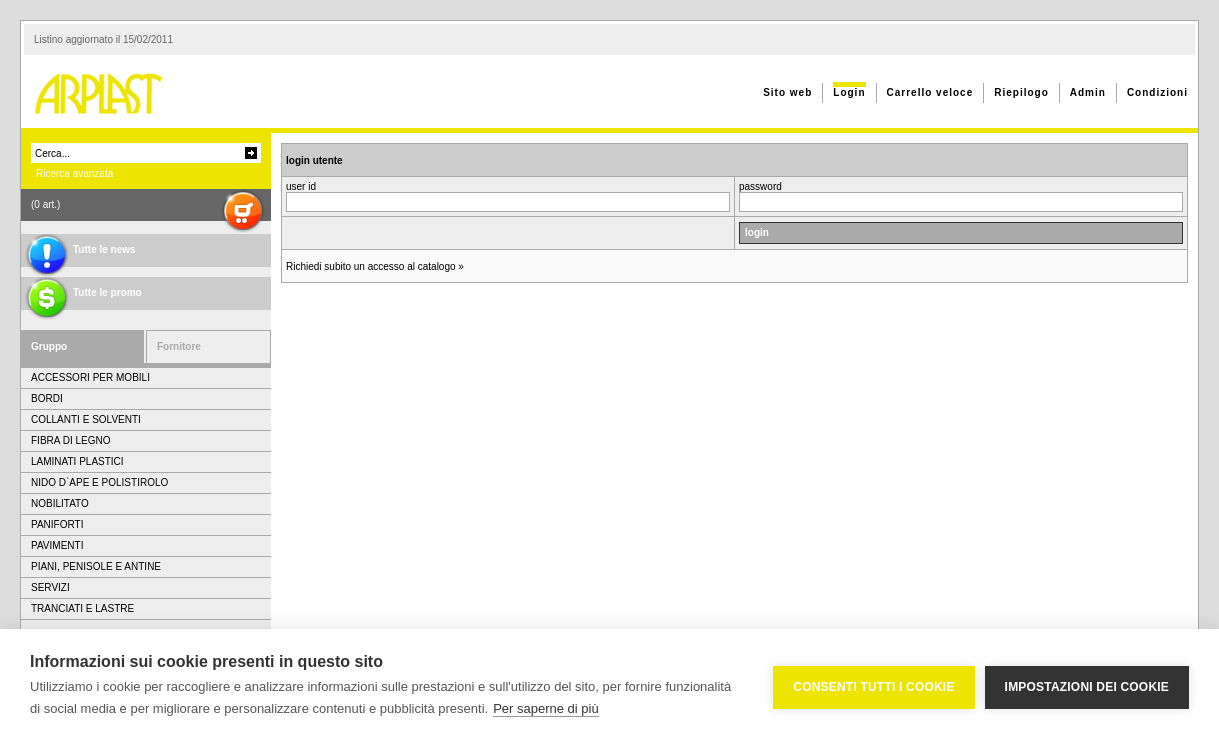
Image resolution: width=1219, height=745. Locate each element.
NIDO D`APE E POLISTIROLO (99, 482)
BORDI (47, 398)
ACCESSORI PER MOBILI (90, 377)
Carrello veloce (930, 92)
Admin (1088, 92)
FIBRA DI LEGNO (70, 440)
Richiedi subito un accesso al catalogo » (375, 266)
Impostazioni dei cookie (1087, 687)
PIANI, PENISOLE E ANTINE (96, 566)
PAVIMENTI (57, 545)
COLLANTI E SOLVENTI (86, 419)
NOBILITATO (60, 503)
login (757, 232)
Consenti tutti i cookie (873, 687)
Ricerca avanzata (74, 173)
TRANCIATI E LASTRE (82, 608)
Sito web (787, 92)
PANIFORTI (57, 524)
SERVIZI (50, 587)
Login (849, 92)
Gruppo (49, 346)
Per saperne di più (546, 708)
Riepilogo (1021, 92)
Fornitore (179, 346)
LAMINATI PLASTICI (77, 461)
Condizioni (1157, 92)
